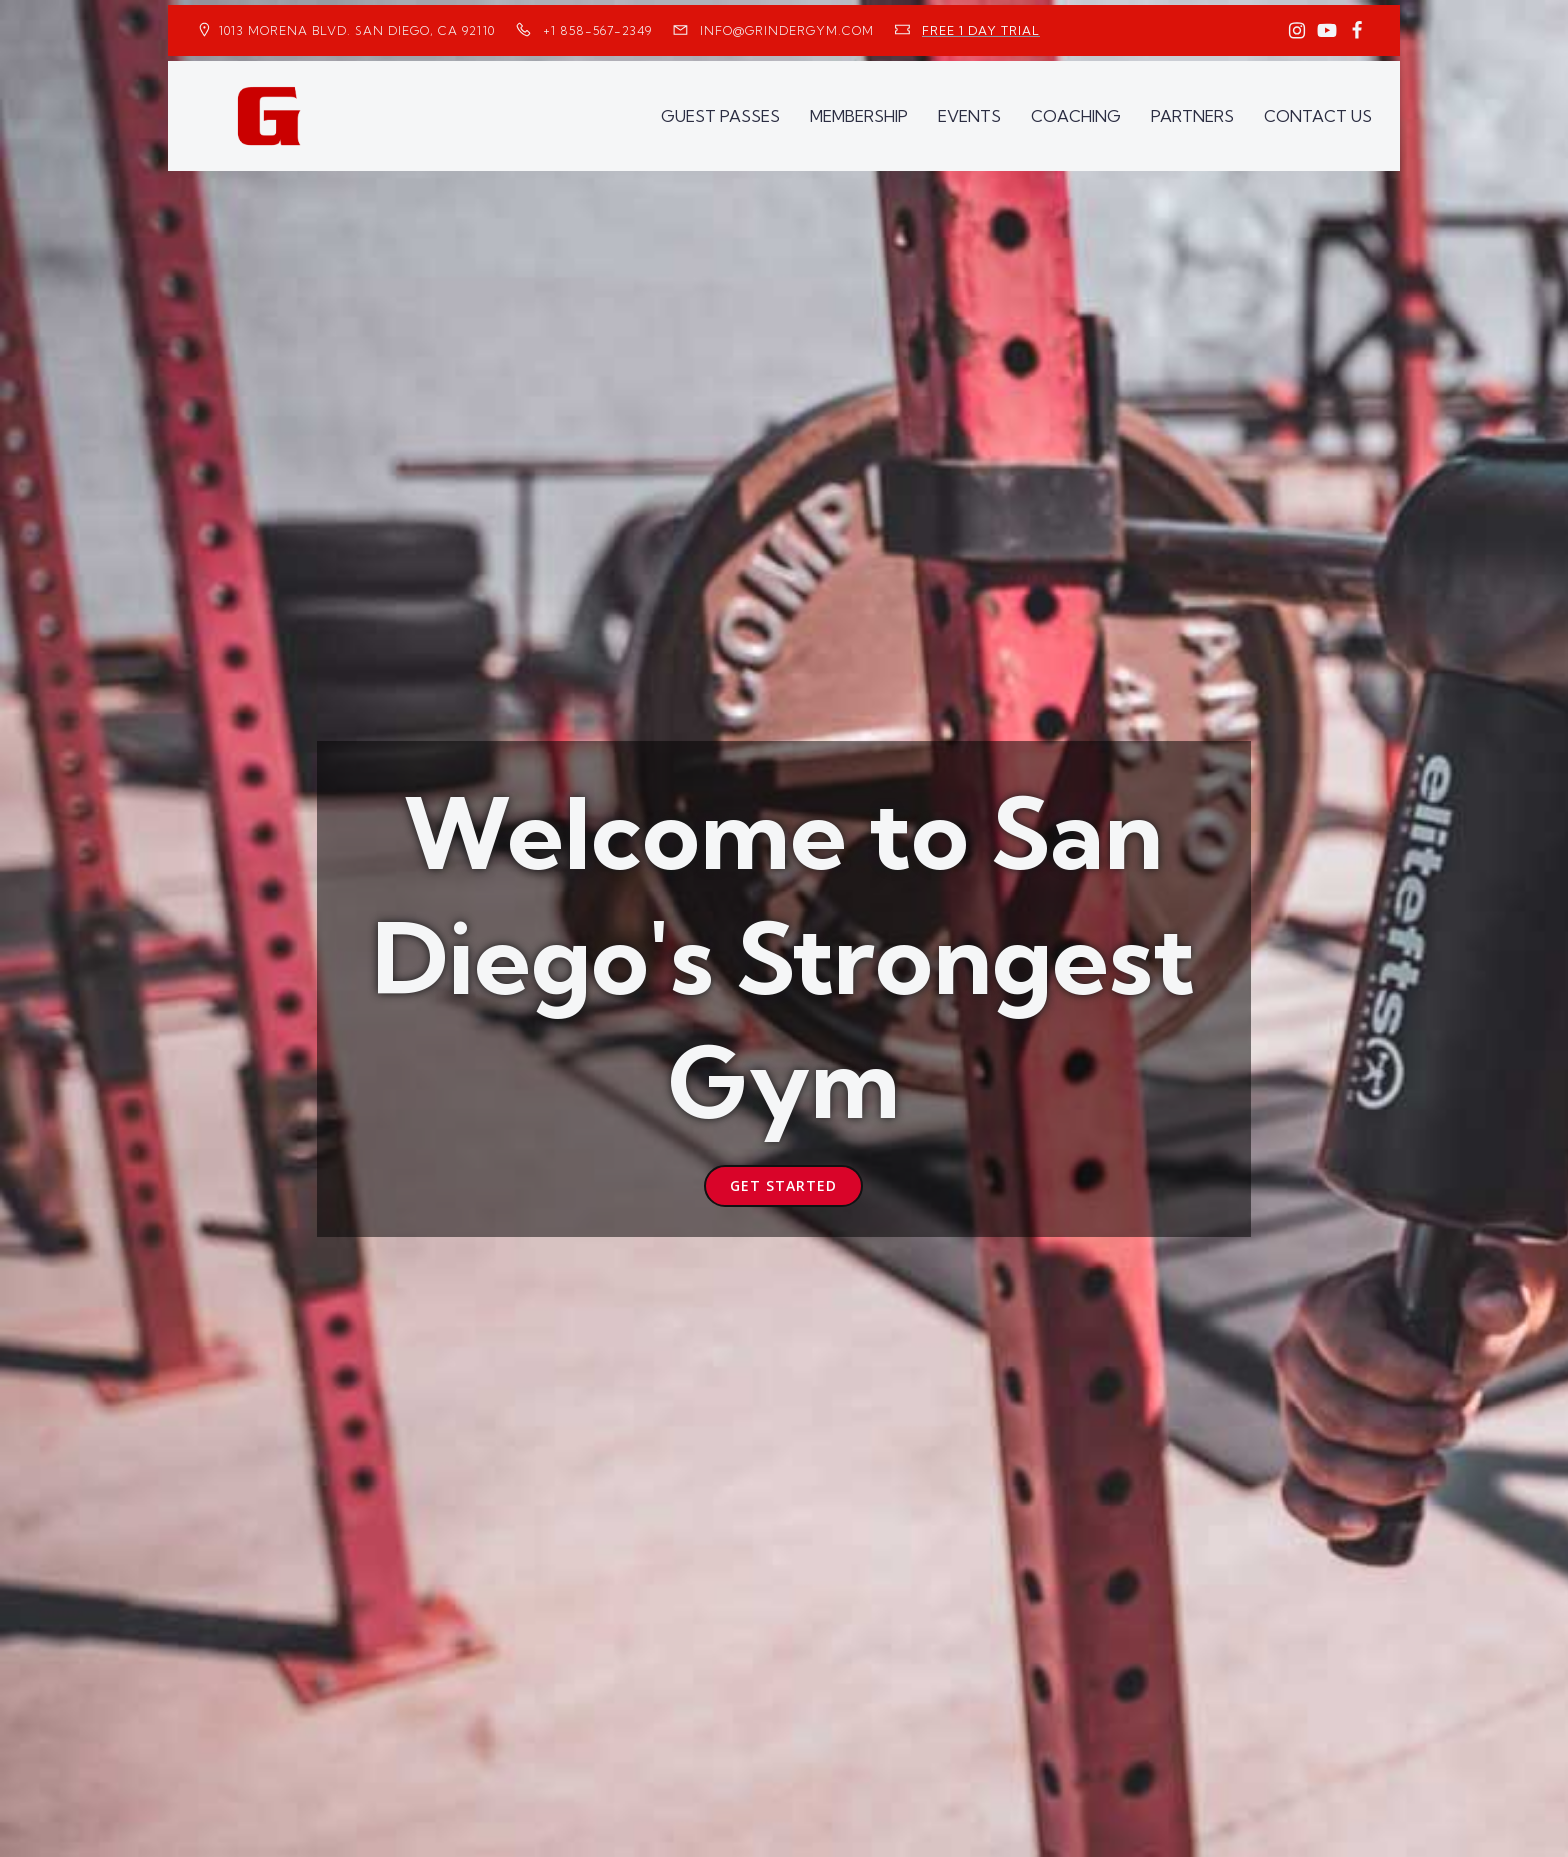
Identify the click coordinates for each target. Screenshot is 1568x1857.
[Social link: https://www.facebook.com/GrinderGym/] (1357, 31)
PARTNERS (1192, 116)
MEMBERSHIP (859, 116)
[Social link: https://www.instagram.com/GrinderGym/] (1297, 31)
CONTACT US (1318, 116)
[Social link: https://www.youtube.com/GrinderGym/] (1327, 31)
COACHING (1076, 116)
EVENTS (969, 116)
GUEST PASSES (720, 116)
